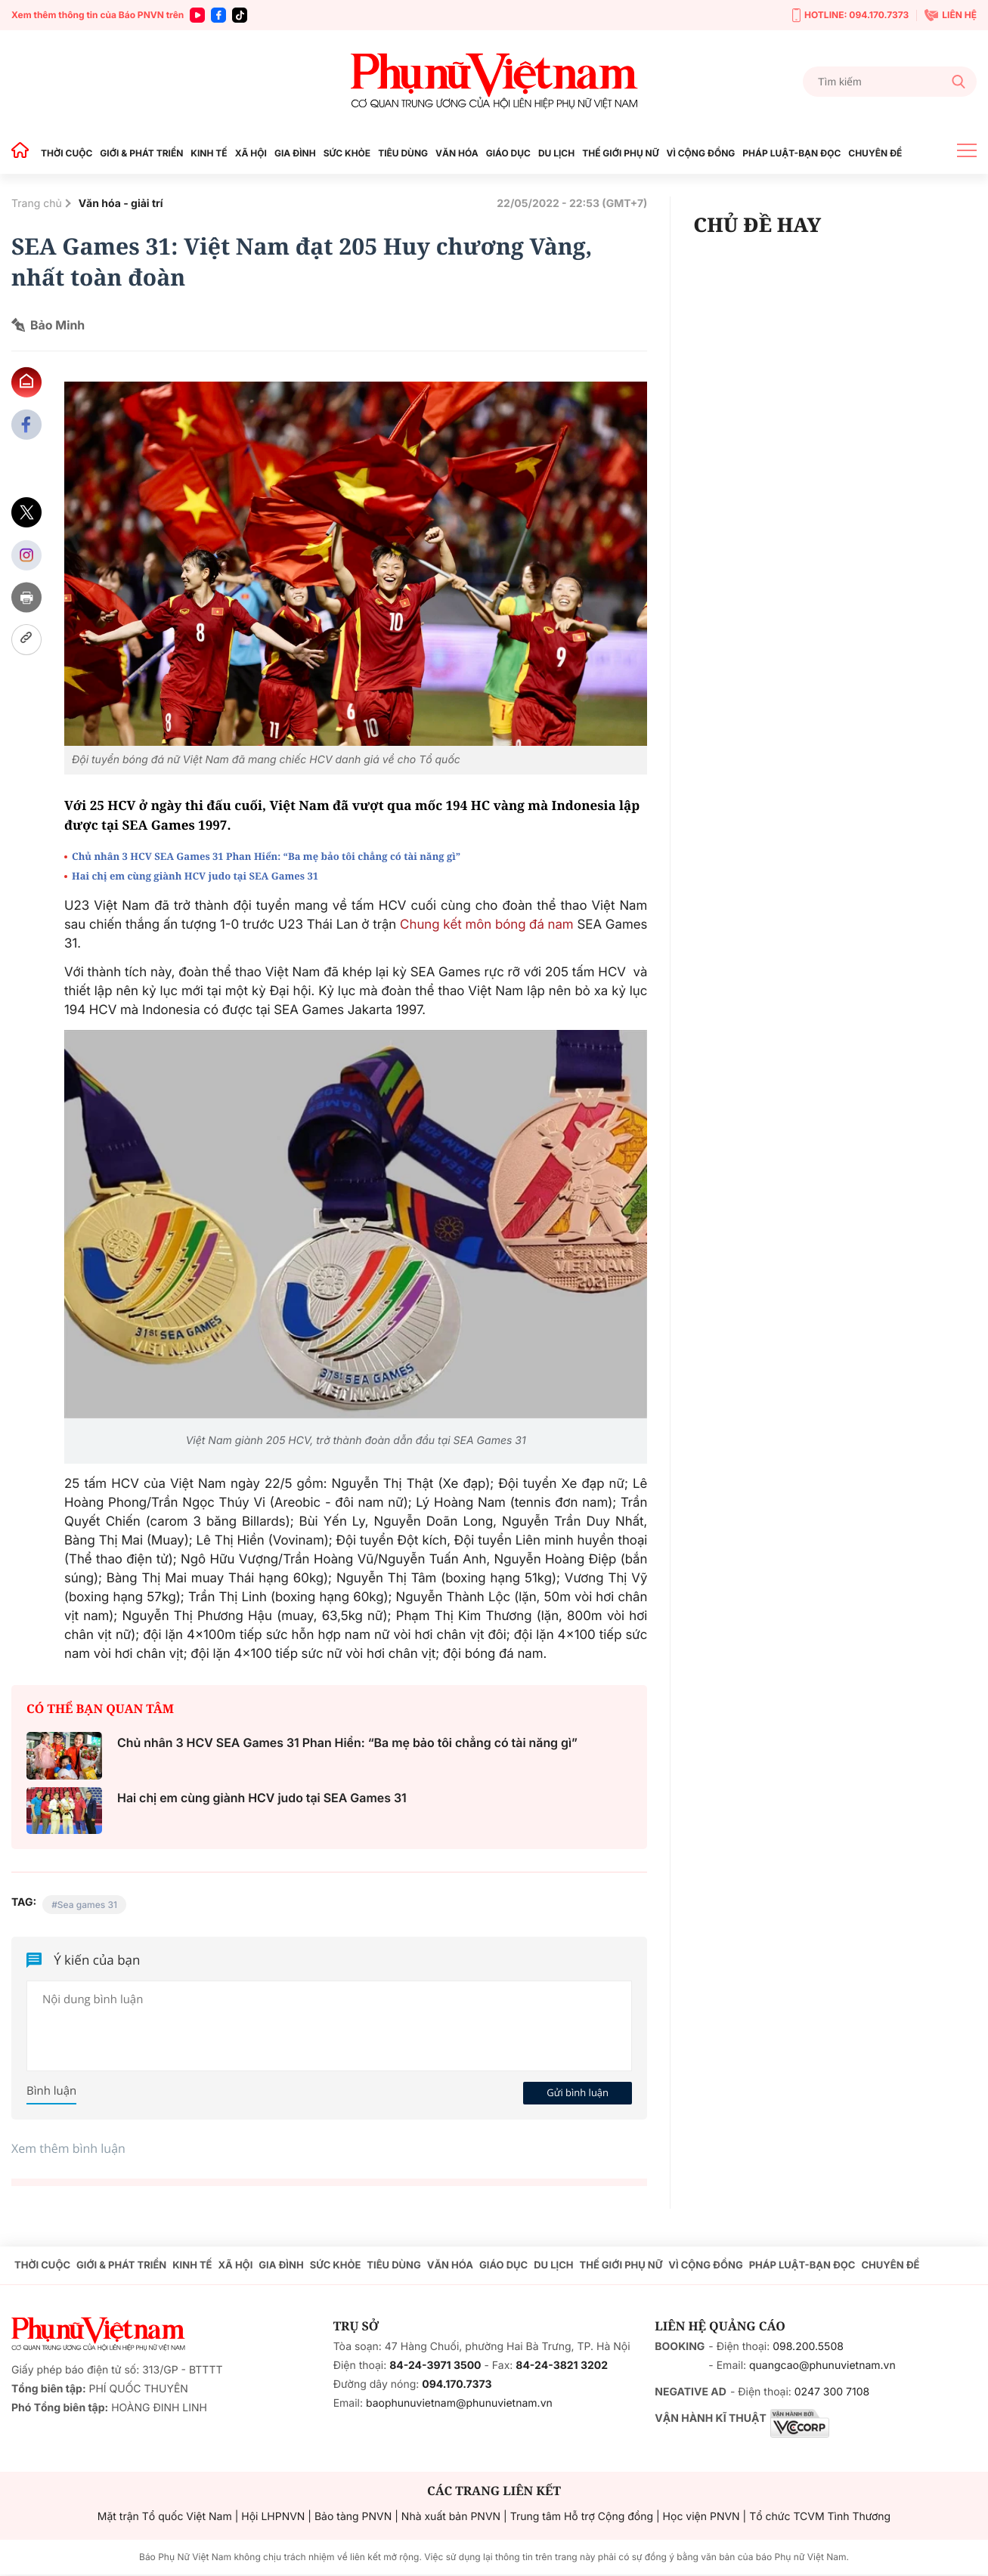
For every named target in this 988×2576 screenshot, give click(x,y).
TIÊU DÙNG (403, 153)
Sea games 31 (87, 1904)
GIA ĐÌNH (295, 153)
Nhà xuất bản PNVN (450, 2516)
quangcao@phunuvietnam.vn (822, 2365)
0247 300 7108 (831, 2392)
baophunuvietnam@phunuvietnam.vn (459, 2403)
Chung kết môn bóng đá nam (487, 924)
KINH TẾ (208, 153)
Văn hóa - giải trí (121, 203)
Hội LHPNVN (273, 2516)
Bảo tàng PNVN (353, 2516)
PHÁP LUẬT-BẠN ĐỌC (791, 153)
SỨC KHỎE (347, 153)
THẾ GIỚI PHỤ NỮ (620, 153)
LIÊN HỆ (951, 15)
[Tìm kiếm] (890, 81)
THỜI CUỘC (66, 153)
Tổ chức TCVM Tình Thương (819, 2516)
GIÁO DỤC (508, 153)
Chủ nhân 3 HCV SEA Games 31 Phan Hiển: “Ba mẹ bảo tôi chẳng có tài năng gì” (266, 856)
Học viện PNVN (701, 2516)
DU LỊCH (556, 153)
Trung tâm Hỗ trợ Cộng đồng (581, 2516)
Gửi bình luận (578, 2092)
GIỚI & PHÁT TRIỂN (141, 153)
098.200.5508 (808, 2346)
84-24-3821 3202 (562, 2365)
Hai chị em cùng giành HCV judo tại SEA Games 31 (195, 876)
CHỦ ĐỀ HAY (757, 224)
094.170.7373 (456, 2384)
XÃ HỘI (251, 153)
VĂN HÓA (457, 153)
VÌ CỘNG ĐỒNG (701, 153)
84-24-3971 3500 (435, 2365)
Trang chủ (36, 203)
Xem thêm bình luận (68, 2148)
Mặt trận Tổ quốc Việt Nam (165, 2516)
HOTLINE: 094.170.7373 (850, 15)
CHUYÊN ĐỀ (875, 153)
